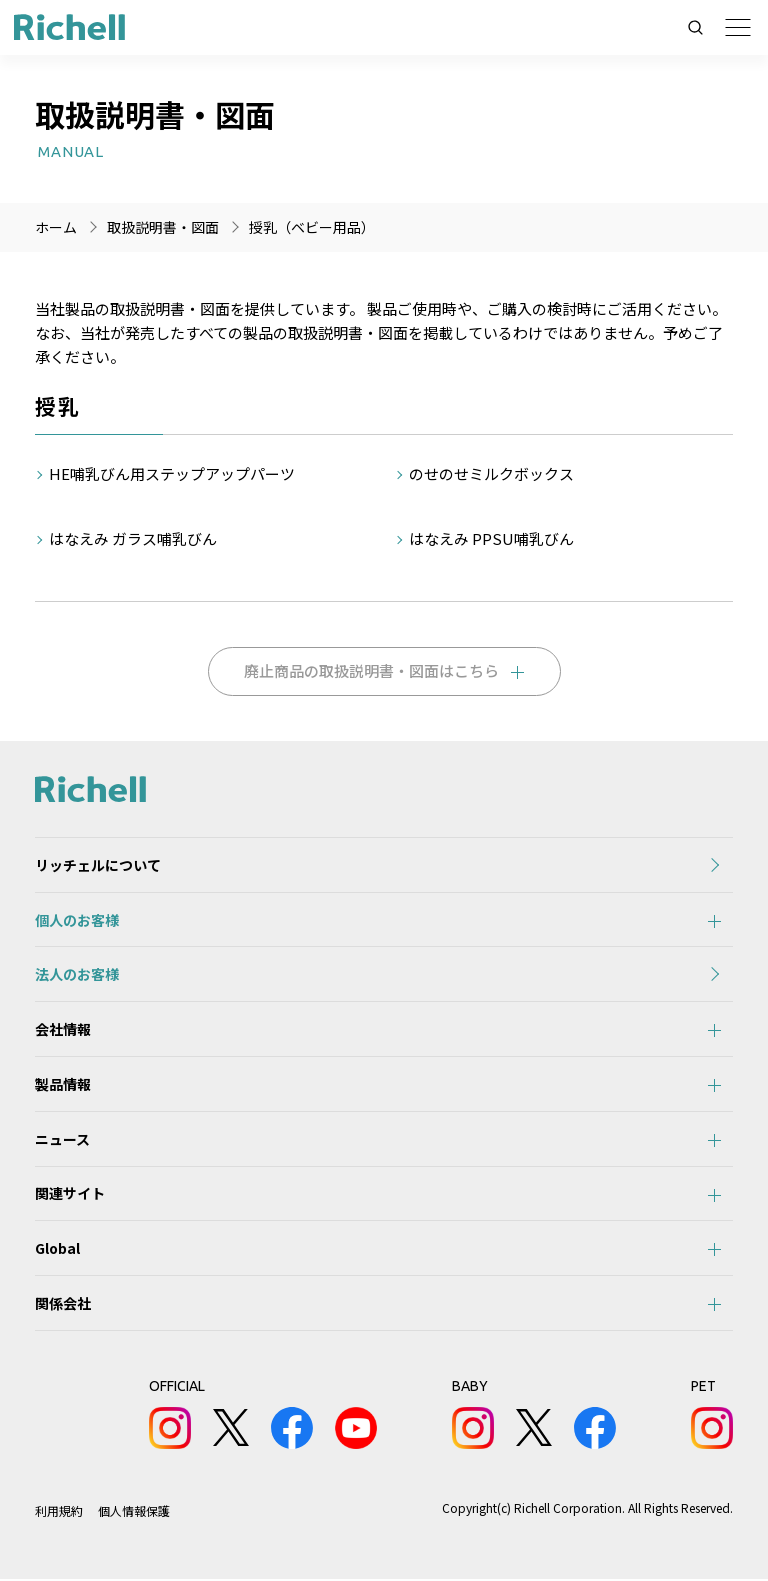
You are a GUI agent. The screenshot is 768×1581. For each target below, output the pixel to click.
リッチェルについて (98, 865)
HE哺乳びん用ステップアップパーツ (172, 473)
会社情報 (63, 1030)
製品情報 (63, 1085)
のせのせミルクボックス (493, 473)
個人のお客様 (77, 920)
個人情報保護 (134, 1512)
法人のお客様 (77, 975)
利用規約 (59, 1512)
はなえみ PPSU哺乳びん (491, 538)
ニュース (62, 1140)
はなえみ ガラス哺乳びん (133, 538)
